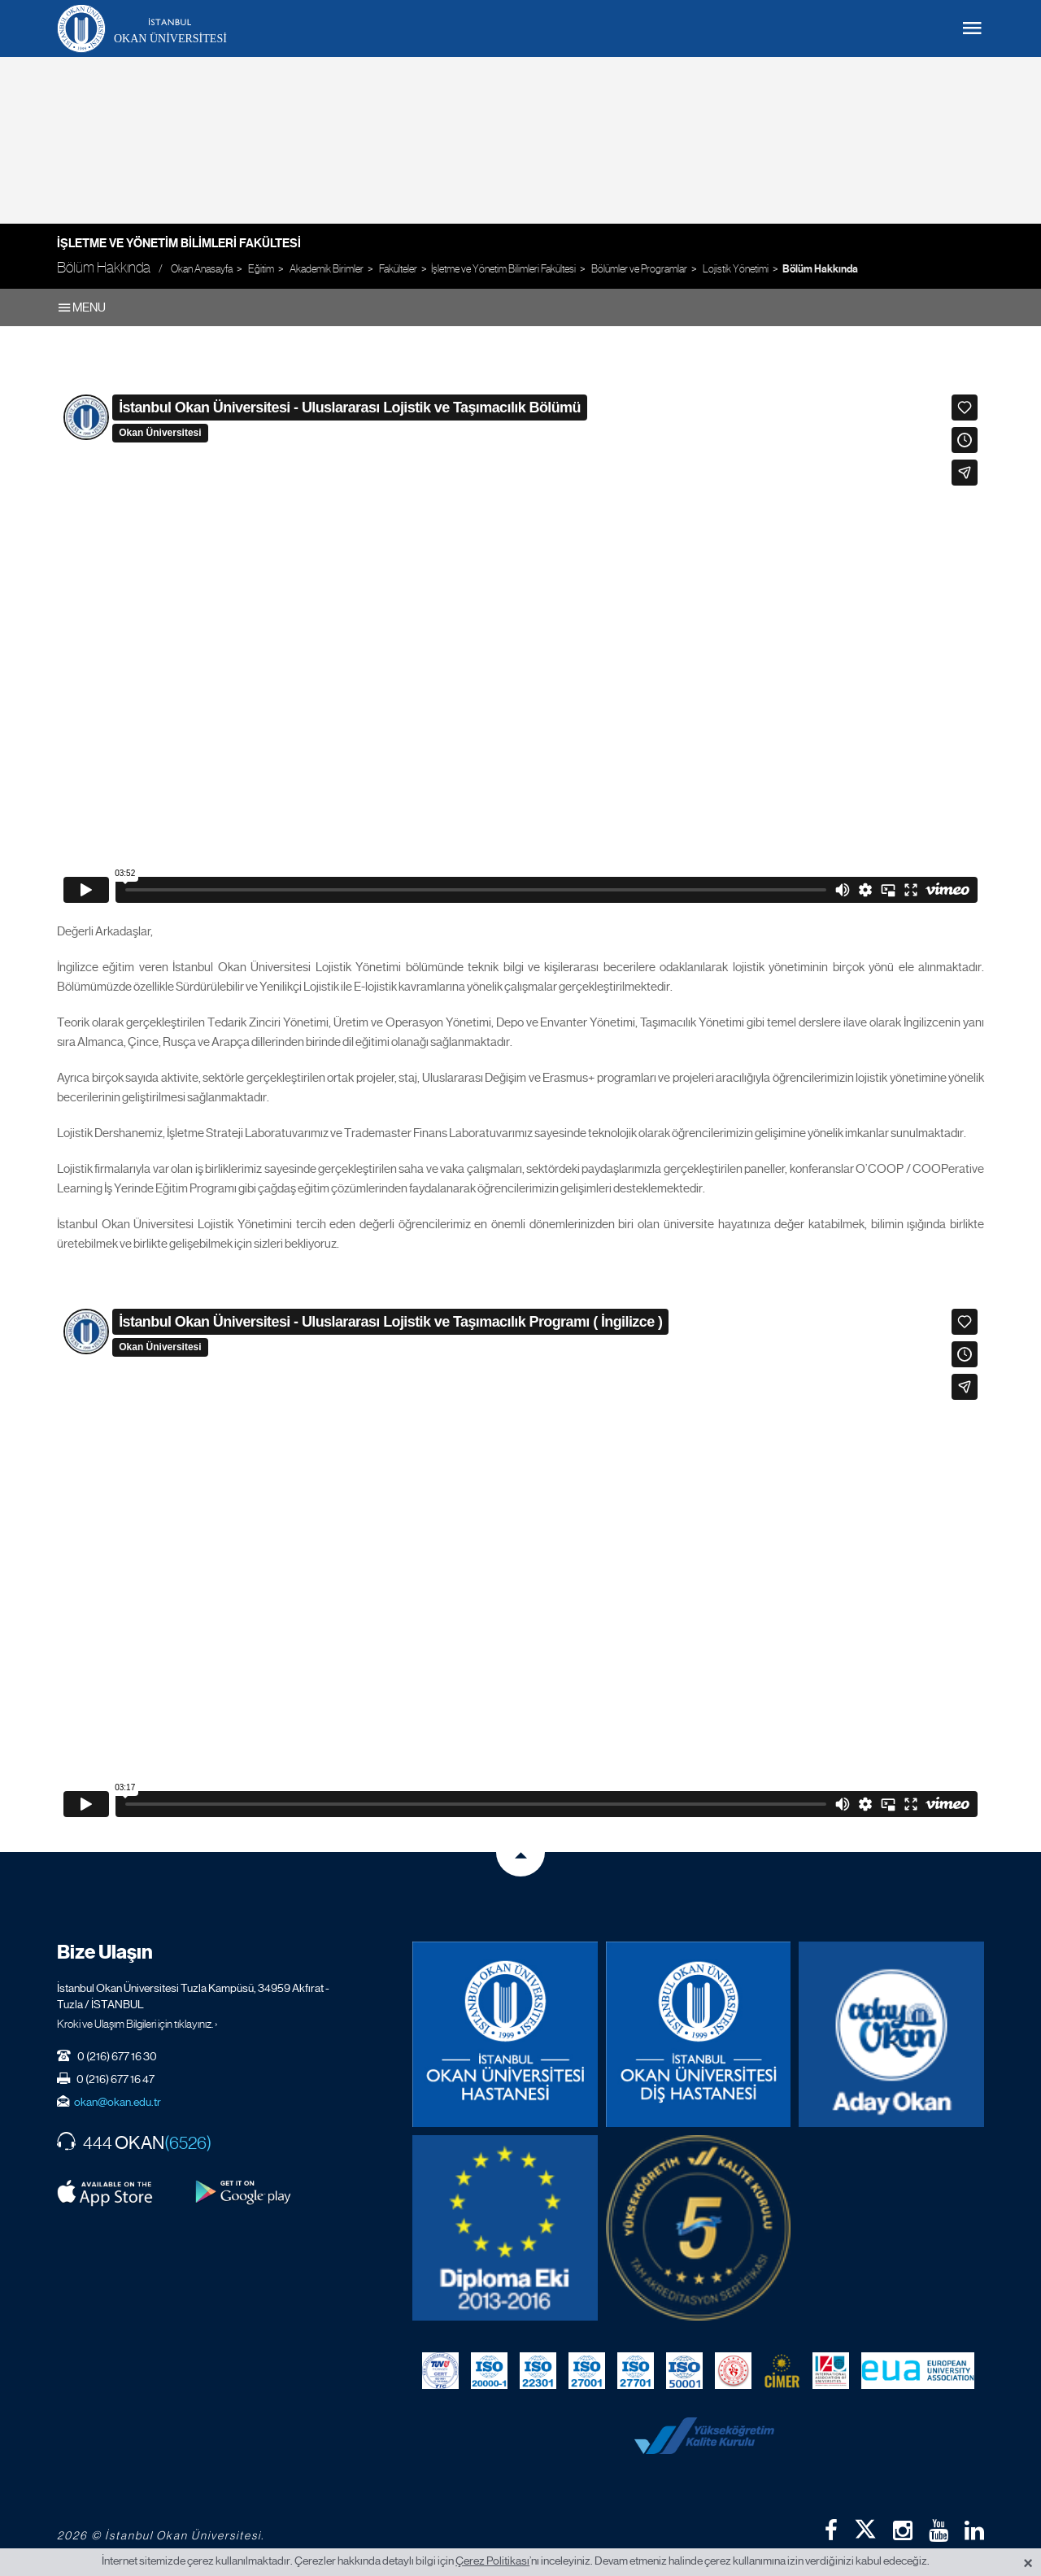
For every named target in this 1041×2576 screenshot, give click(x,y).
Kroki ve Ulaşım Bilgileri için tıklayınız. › (137, 2023)
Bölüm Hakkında (820, 269)
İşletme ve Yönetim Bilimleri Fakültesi (179, 243)
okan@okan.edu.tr (117, 2101)
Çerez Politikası (492, 2560)
